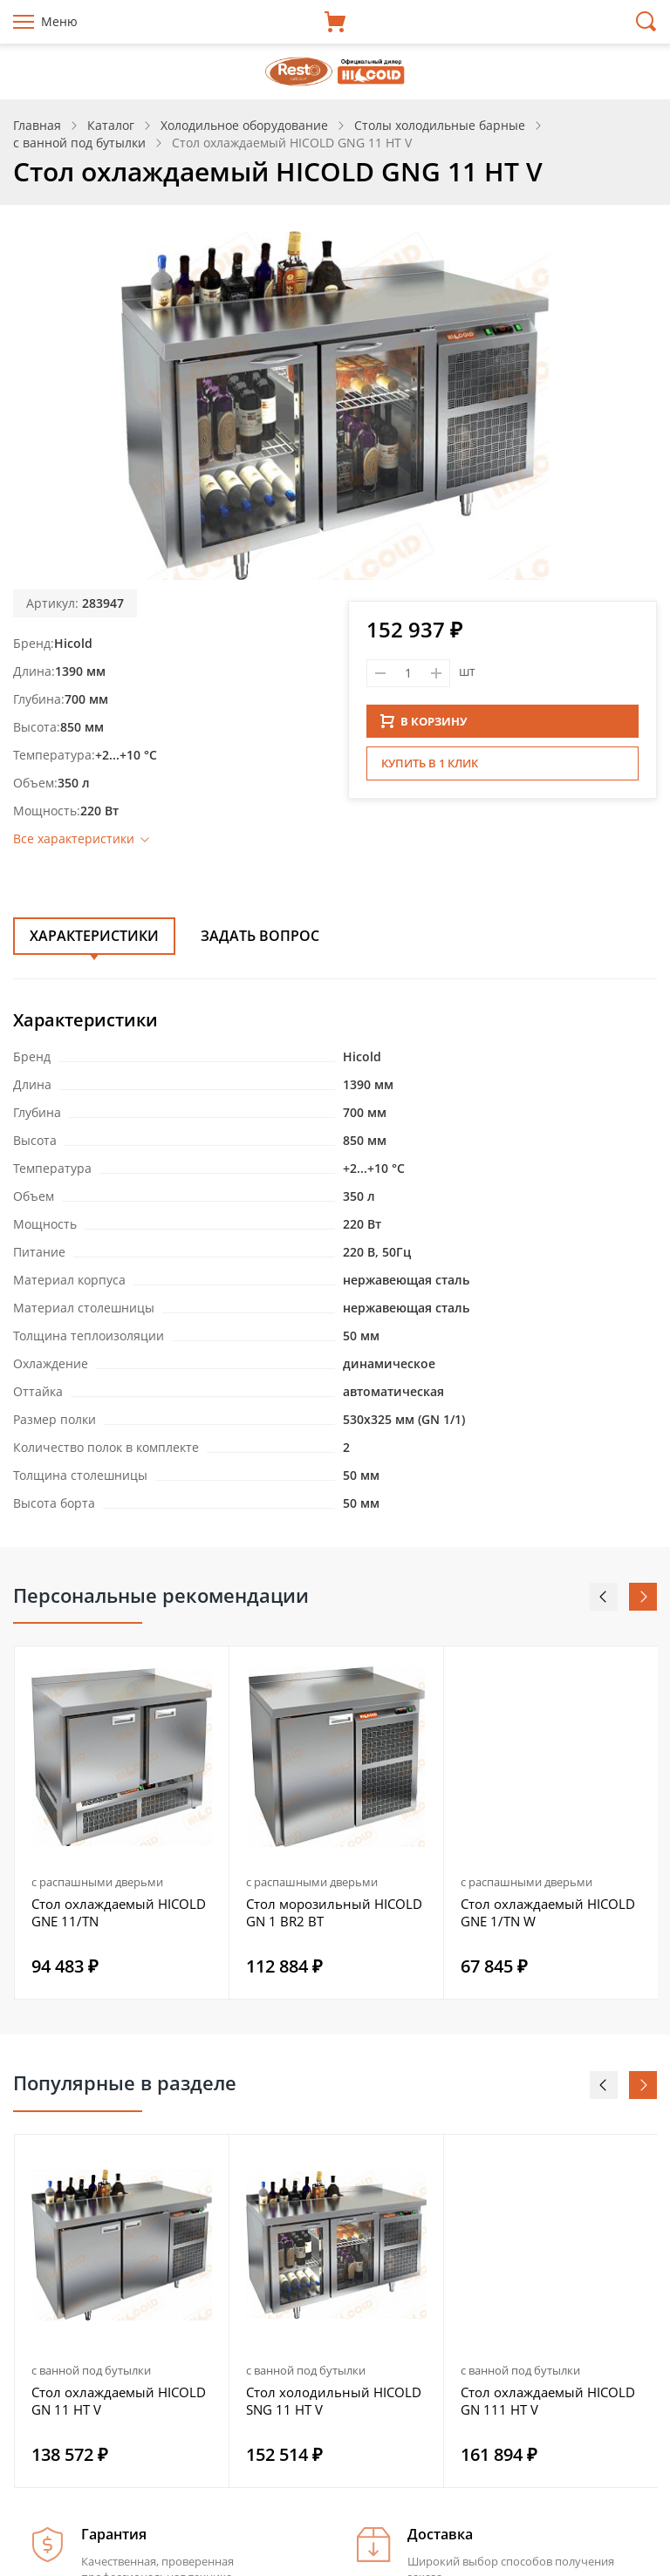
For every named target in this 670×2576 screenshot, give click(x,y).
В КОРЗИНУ (424, 721)
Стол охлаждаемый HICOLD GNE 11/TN (118, 1912)
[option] (122, 1823)
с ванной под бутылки (91, 2370)
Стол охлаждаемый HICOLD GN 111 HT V (548, 2400)
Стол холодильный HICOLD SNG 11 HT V (333, 2400)
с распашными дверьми (97, 1882)
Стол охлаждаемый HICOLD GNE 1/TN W (548, 1912)
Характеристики (94, 935)
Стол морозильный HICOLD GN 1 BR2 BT (334, 1912)
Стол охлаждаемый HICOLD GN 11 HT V (118, 2400)
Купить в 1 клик (429, 763)
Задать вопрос (260, 935)
